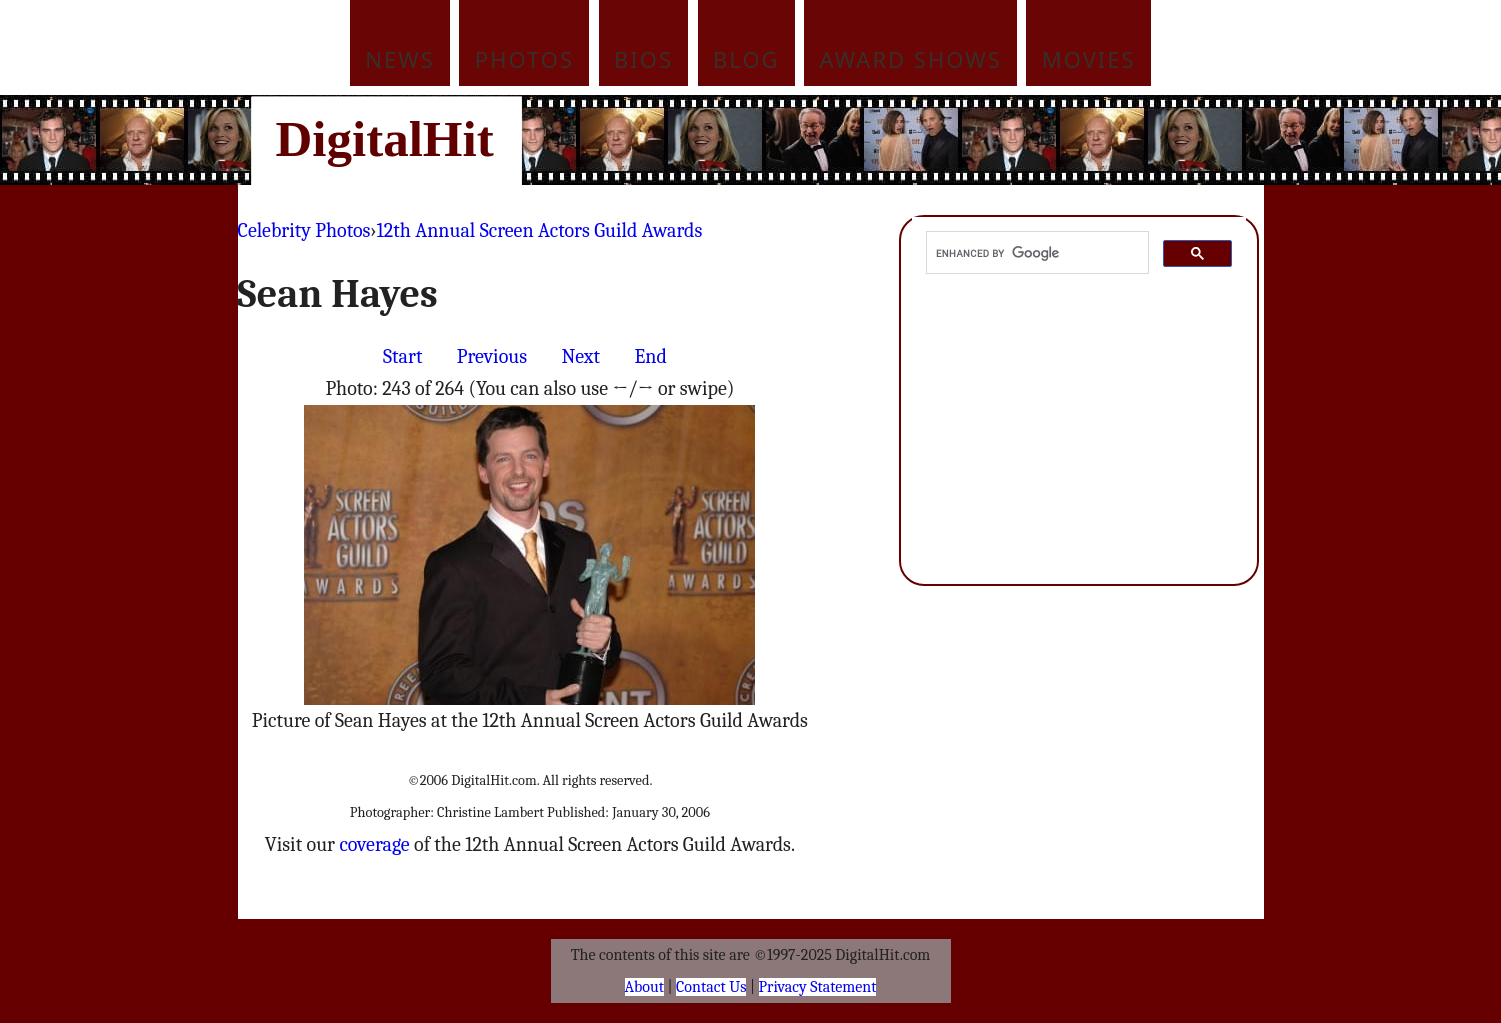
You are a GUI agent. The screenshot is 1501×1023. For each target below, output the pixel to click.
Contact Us (711, 987)
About (644, 987)
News (400, 59)
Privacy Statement (818, 987)
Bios (643, 59)
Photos (524, 59)
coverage (374, 844)
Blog (746, 59)
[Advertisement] (886, 140)
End (650, 356)
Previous (492, 356)
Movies (1089, 59)
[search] (1036, 253)
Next (580, 356)
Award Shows (911, 59)
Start (402, 356)
